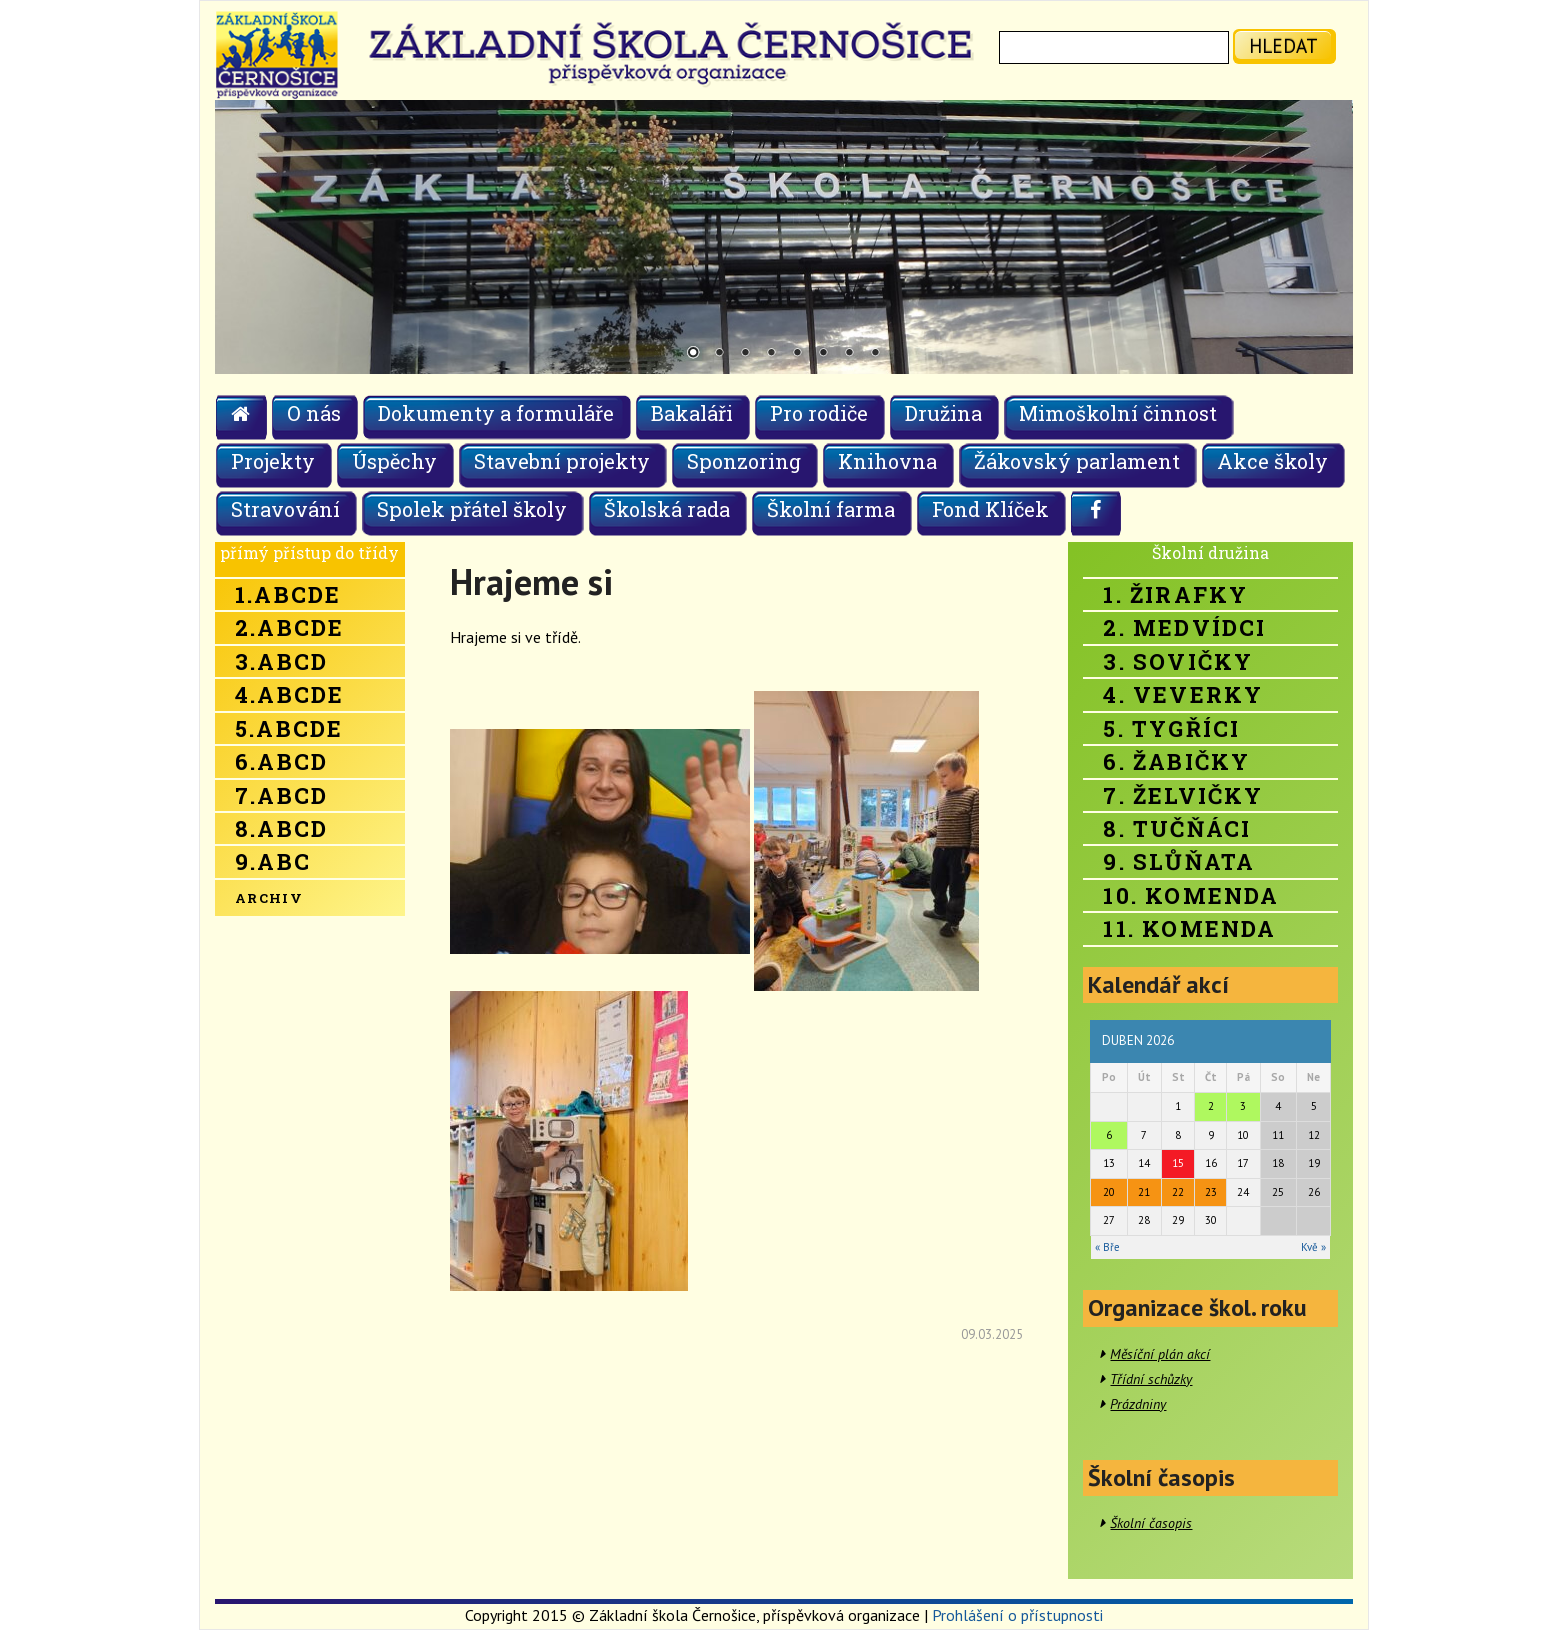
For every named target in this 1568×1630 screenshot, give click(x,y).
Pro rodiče (819, 413)
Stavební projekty (562, 461)
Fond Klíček (990, 509)
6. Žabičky (1176, 761)
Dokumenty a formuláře (496, 413)
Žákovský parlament (1077, 461)
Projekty (273, 461)
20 (1109, 1192)
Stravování (285, 509)
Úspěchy (394, 461)
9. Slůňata (1179, 861)
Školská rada (667, 509)
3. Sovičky (1178, 661)
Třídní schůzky (1151, 1379)
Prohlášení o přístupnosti (1017, 1615)
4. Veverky (1183, 694)
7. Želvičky (1183, 795)
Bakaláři (692, 413)
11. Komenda (1189, 928)
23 (1211, 1192)
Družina (943, 413)
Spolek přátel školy (472, 509)
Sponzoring (744, 461)
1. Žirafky (1175, 594)
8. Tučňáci (1177, 828)
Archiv (269, 898)
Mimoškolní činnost (1118, 413)
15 (1178, 1163)
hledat (1283, 45)
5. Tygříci (1171, 728)
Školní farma (831, 509)
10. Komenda (1191, 895)
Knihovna (887, 461)
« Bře (1107, 1247)
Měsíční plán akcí (1160, 1354)
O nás (314, 413)
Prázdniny (1138, 1404)
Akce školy (1272, 461)
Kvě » (1313, 1247)
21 (1144, 1192)
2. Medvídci (1184, 627)
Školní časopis (1151, 1523)
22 (1178, 1192)
